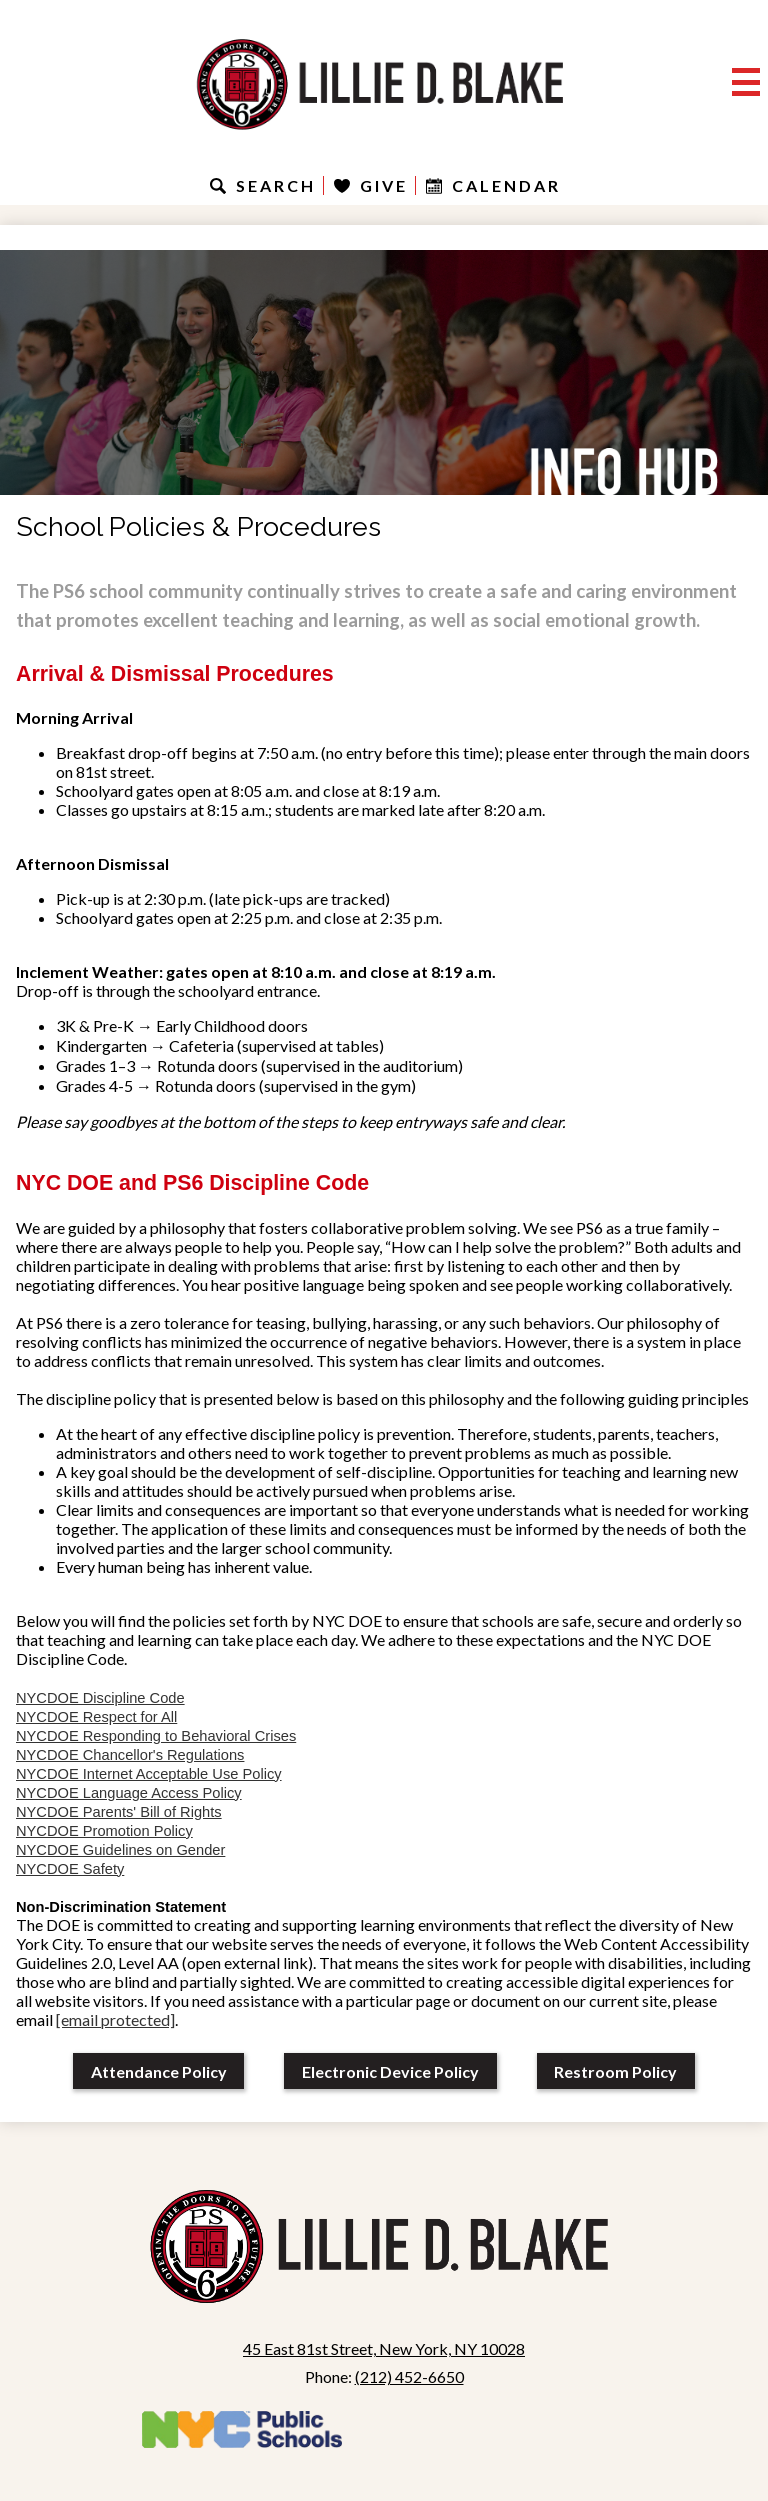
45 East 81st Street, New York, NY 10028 (384, 2348)
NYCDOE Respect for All (96, 1717)
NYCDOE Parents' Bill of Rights (119, 1812)
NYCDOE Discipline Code (100, 1698)
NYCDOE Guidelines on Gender (120, 1850)
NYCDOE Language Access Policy (129, 1793)
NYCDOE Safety (70, 1869)
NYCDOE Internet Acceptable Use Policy (149, 1774)
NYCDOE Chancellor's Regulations (130, 1755)
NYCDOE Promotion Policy (104, 1831)
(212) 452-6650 (409, 2376)
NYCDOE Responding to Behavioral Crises (156, 1736)
